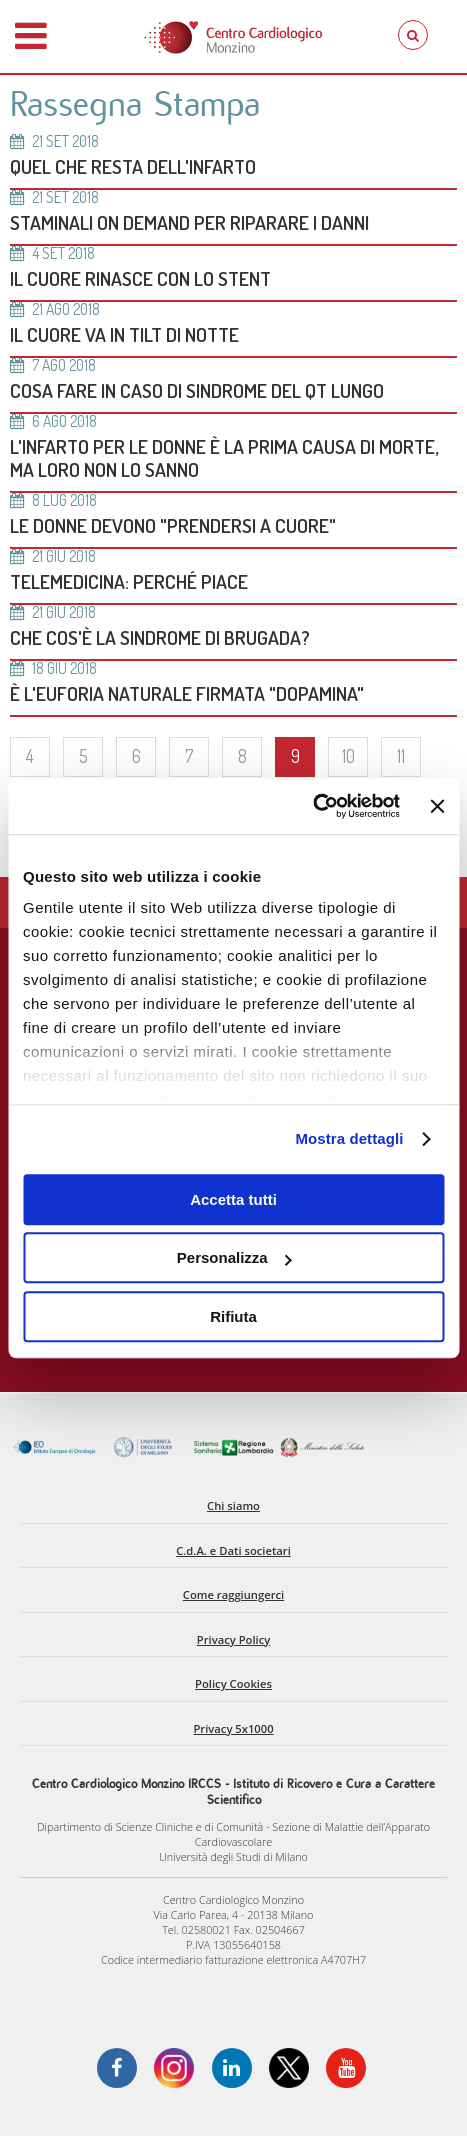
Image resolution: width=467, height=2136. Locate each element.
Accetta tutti (233, 1199)
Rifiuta (233, 1316)
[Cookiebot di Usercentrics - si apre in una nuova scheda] (312, 806)
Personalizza (234, 1257)
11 (401, 756)
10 (348, 756)
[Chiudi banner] (437, 806)
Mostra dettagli (349, 1138)
